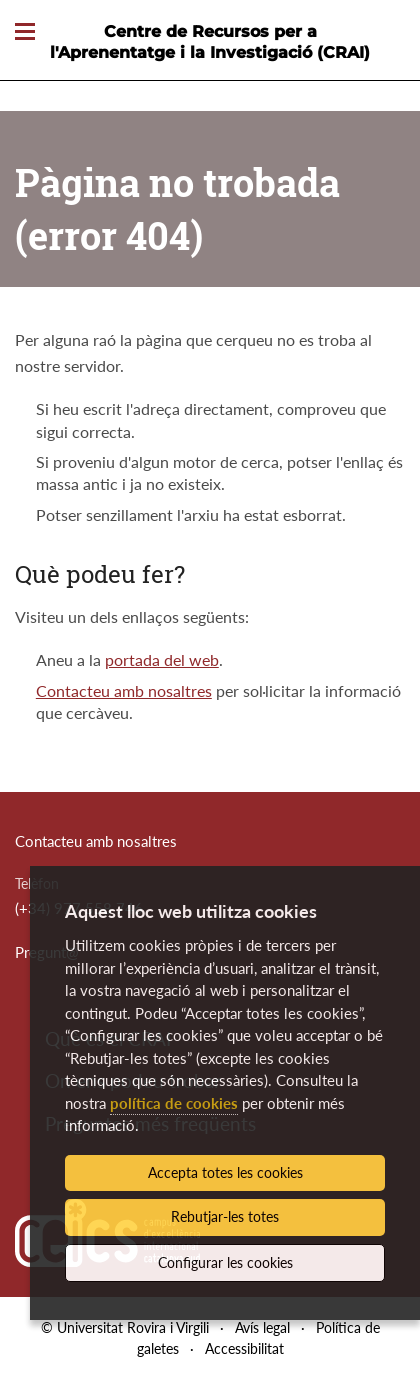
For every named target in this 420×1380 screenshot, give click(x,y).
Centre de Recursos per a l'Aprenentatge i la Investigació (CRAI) (210, 42)
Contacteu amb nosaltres (124, 690)
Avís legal (262, 1327)
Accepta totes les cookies (225, 1172)
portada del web (162, 659)
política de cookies (174, 1103)
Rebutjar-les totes (225, 1216)
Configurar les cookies (225, 1262)
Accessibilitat (244, 1348)
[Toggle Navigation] (25, 32)
